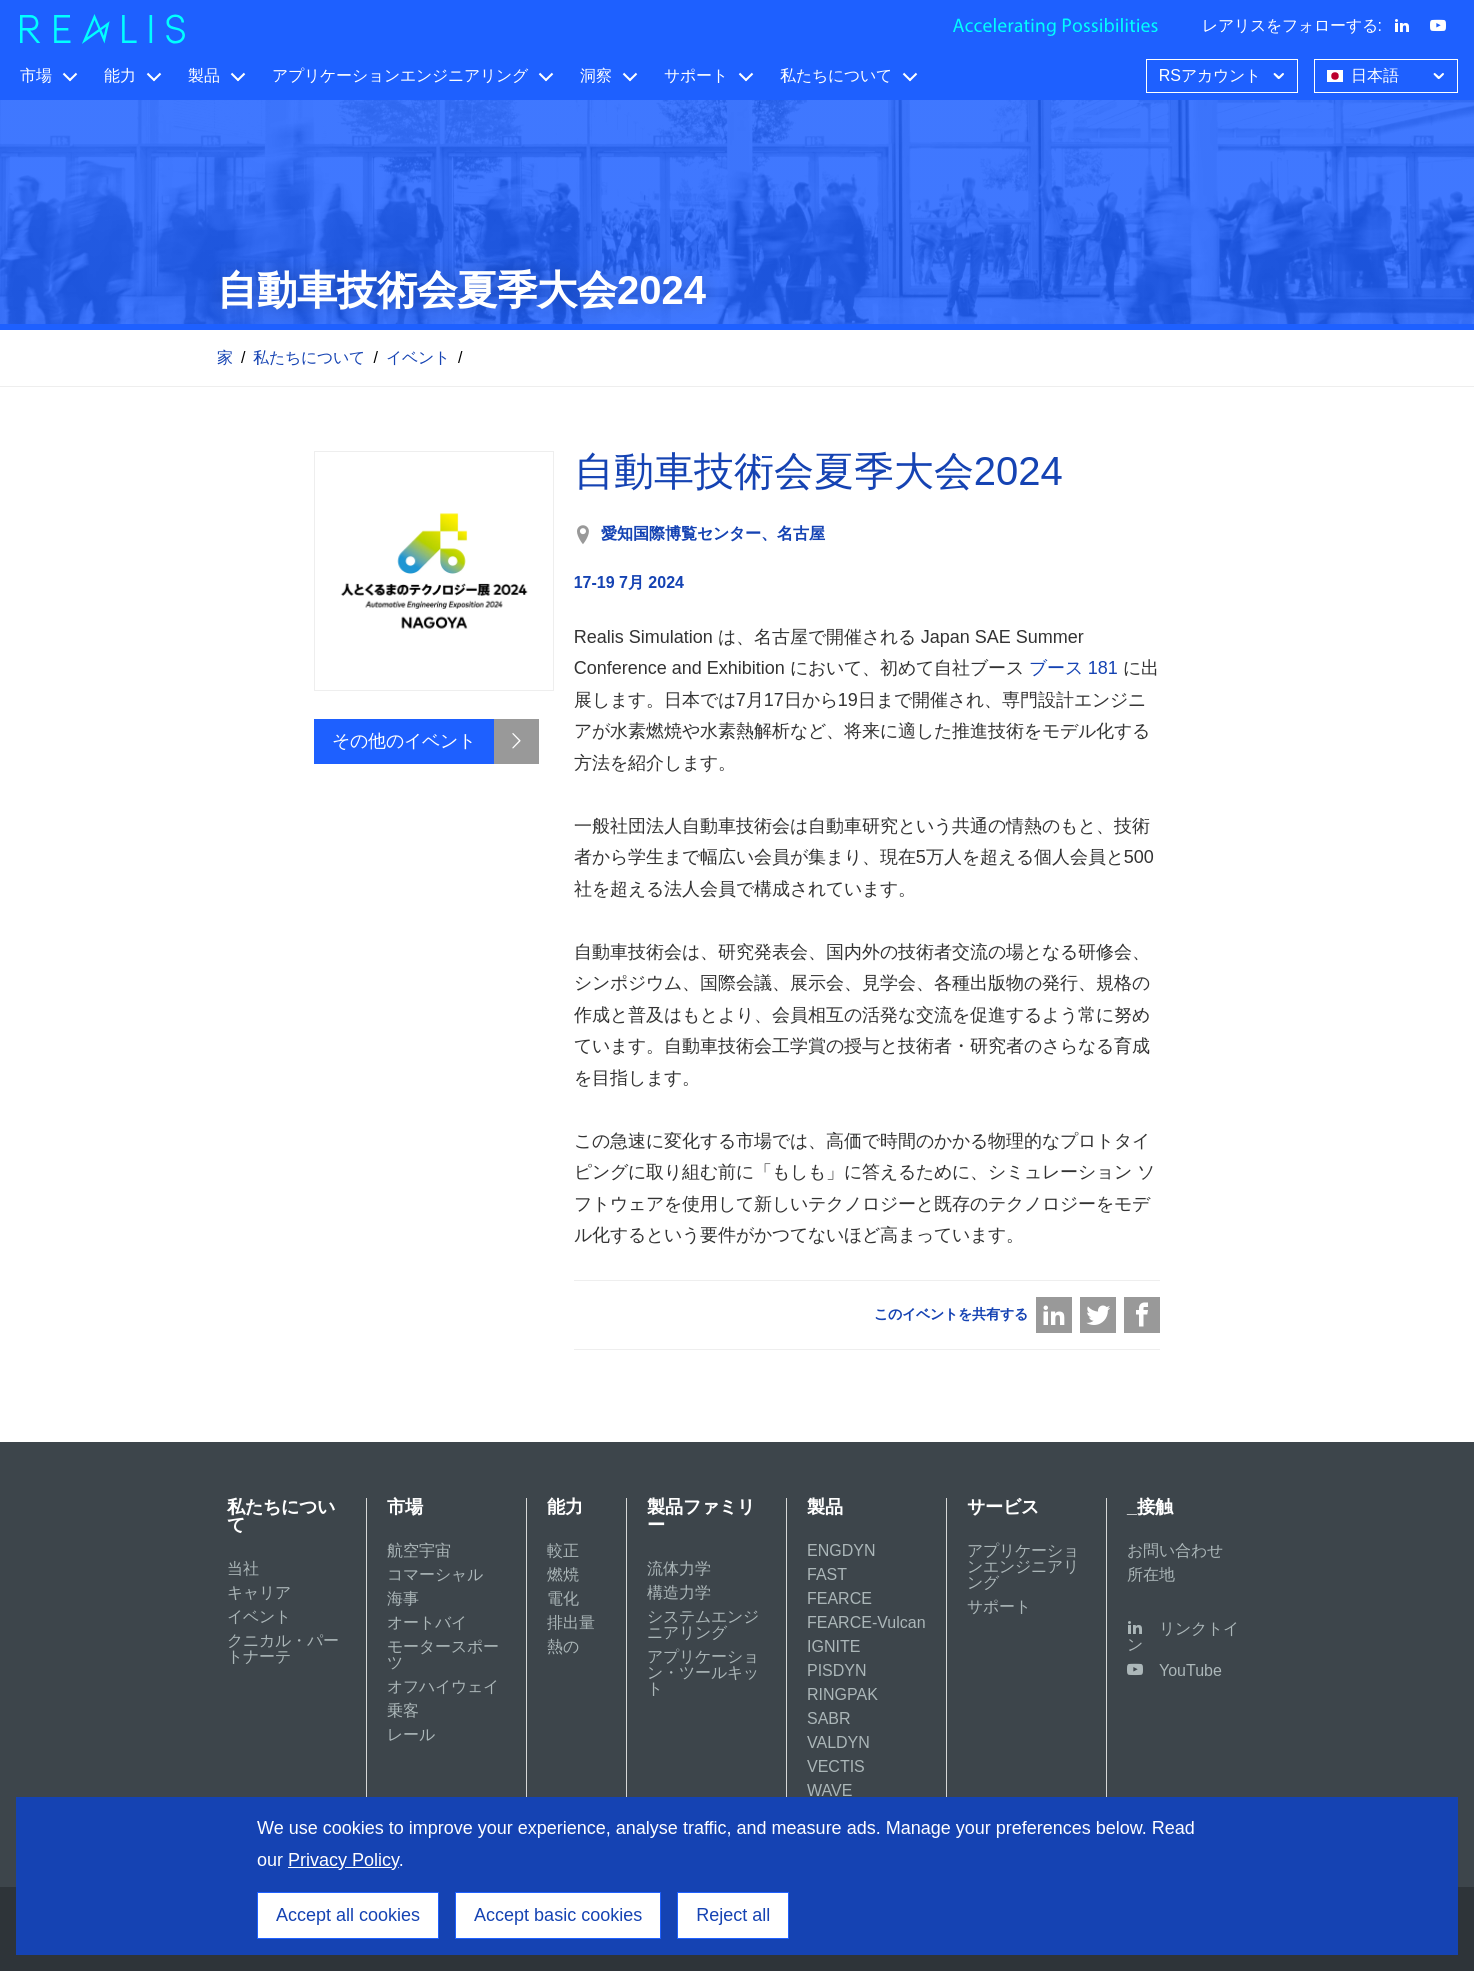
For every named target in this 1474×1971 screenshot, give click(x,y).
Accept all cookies (348, 1915)
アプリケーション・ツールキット (703, 1672)
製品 (204, 75)
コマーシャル (435, 1574)
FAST (827, 1574)
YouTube (1190, 1670)
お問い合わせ (1175, 1550)
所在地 (1151, 1574)
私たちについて (836, 75)
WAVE (829, 1790)
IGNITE (833, 1646)
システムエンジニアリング (703, 1624)
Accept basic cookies (558, 1915)
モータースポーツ (443, 1654)
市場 (36, 75)
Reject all (733, 1915)
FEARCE (839, 1598)
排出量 (571, 1622)
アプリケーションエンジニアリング (400, 75)
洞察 (596, 75)
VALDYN (838, 1742)
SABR (829, 1718)
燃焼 (563, 1574)
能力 (120, 75)
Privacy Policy (343, 1860)
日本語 (1388, 74)
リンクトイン (1183, 1636)
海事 (403, 1598)
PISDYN (837, 1670)
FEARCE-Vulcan (866, 1622)
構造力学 (679, 1592)
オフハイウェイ (443, 1686)
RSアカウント (1224, 74)
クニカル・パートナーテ (283, 1648)
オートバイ (427, 1622)
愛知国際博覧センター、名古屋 (713, 533)
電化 (563, 1598)
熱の (563, 1646)
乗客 (403, 1710)
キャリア (259, 1592)
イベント (418, 357)
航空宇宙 (419, 1550)
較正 (563, 1550)
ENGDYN (841, 1550)
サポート (696, 75)
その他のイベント (404, 741)
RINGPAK (842, 1694)
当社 (243, 1568)
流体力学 (679, 1568)
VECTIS (836, 1766)
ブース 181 (1073, 668)
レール (411, 1734)
